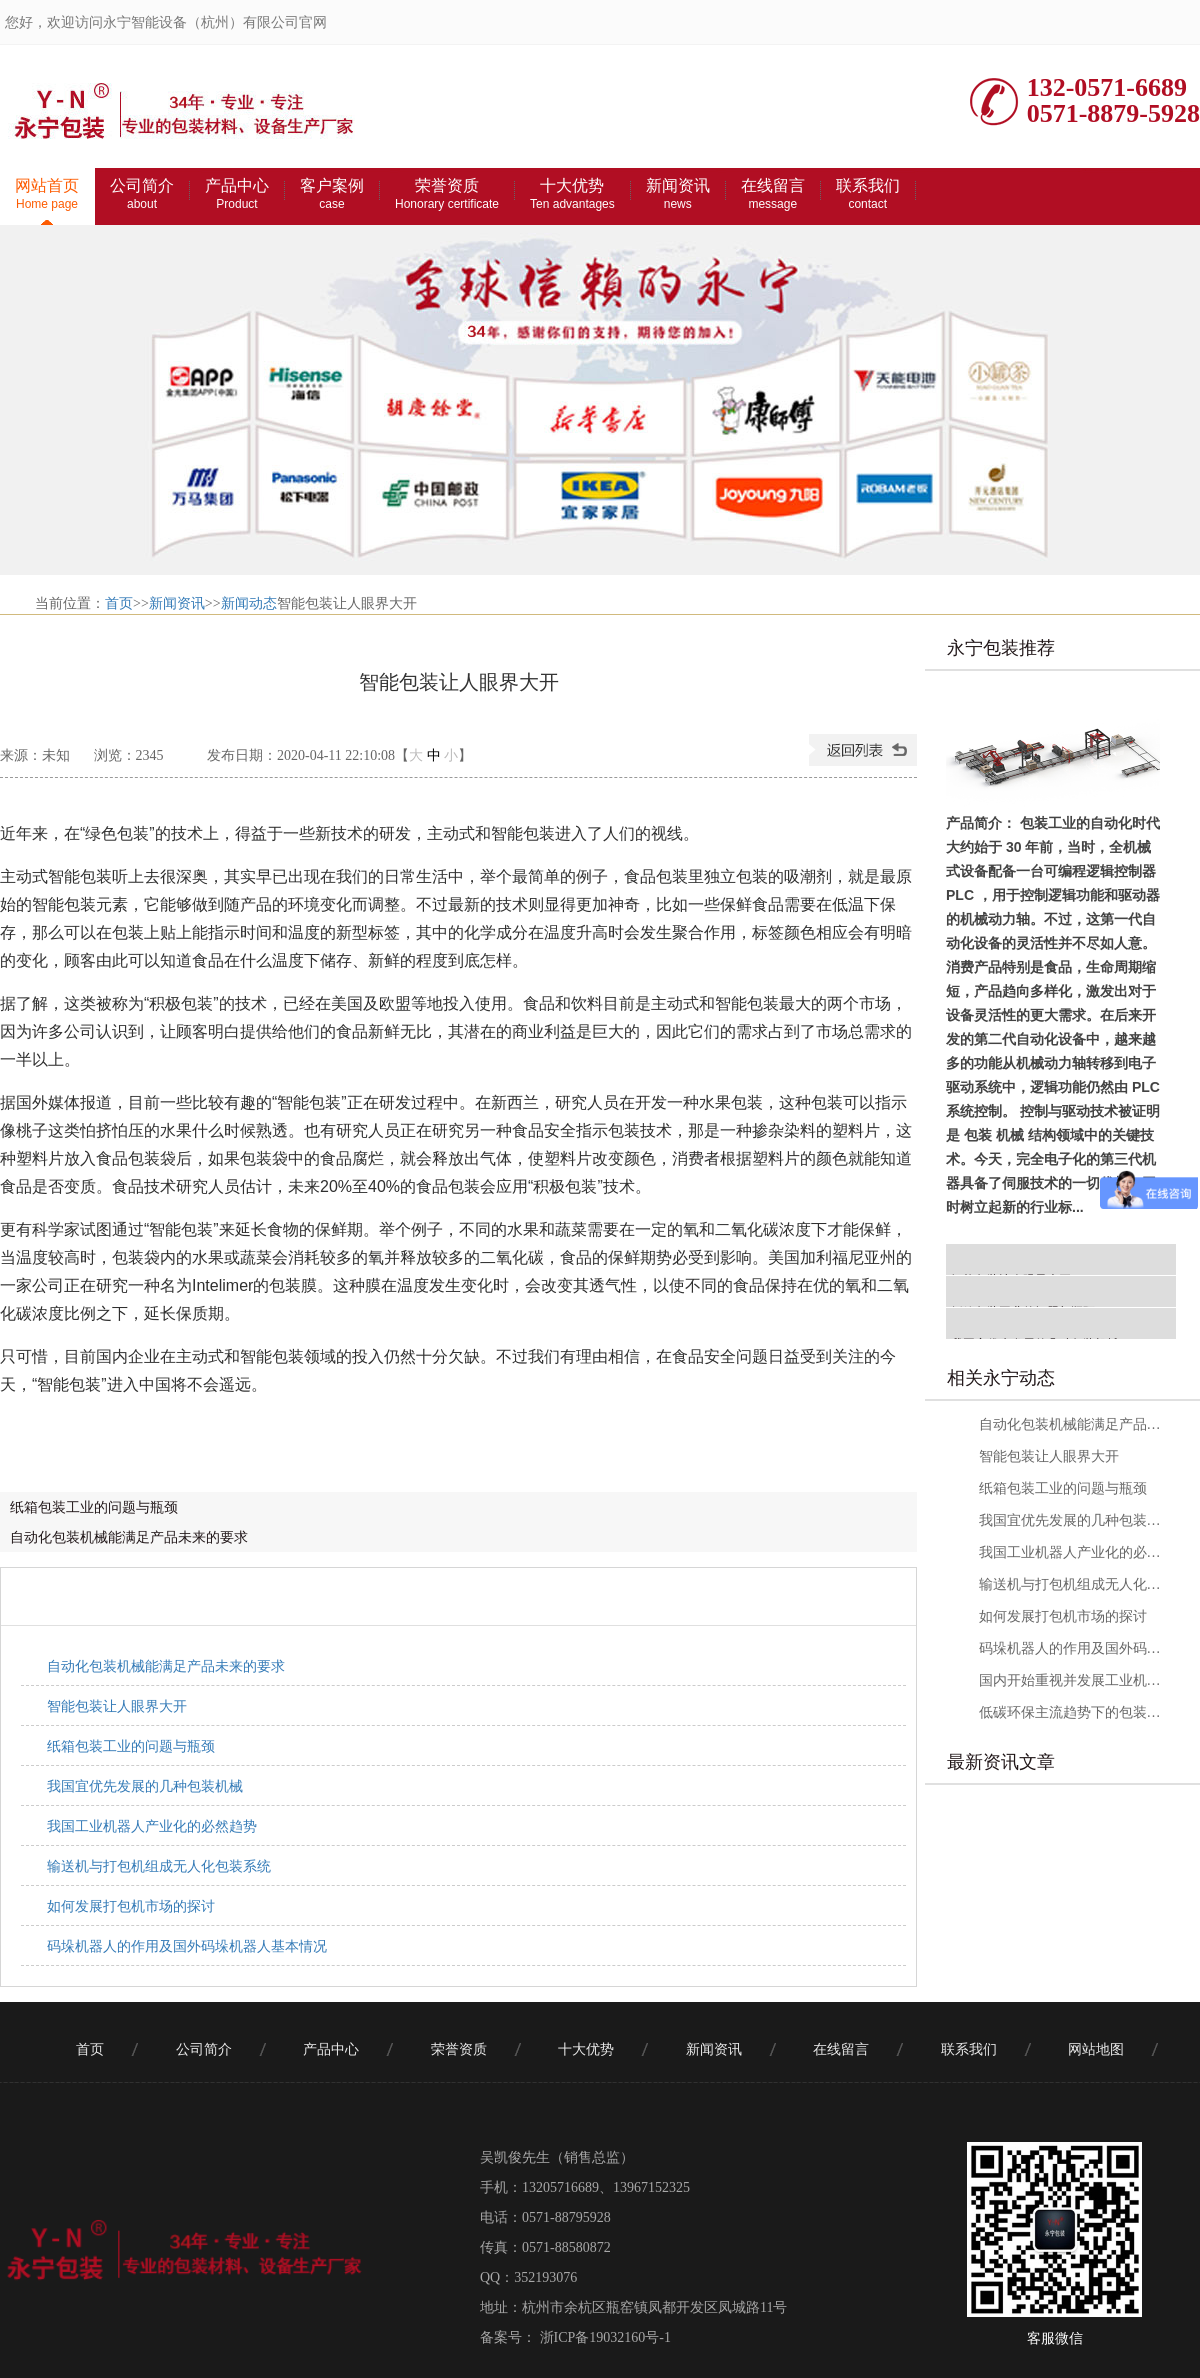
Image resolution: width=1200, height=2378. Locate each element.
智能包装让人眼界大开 (117, 1706)
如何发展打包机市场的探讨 (131, 1906)
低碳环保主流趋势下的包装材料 (1071, 1712)
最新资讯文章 (1001, 1762)
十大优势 (572, 194)
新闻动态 (249, 603)
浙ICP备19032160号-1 (603, 2337)
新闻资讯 (678, 194)
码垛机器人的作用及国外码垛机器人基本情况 (187, 1946)
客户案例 (332, 194)
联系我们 (868, 194)
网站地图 (1096, 2049)
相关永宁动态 (1001, 1378)
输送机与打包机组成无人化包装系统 (159, 1866)
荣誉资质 (447, 194)
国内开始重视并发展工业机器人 (1071, 1680)
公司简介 (142, 194)
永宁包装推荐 (1001, 648)
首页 (119, 603)
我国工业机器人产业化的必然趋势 (152, 1826)
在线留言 (773, 194)
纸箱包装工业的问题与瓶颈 (94, 1507)
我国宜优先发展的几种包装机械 (145, 1786)
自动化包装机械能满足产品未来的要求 (129, 1537)
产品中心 (237, 194)
